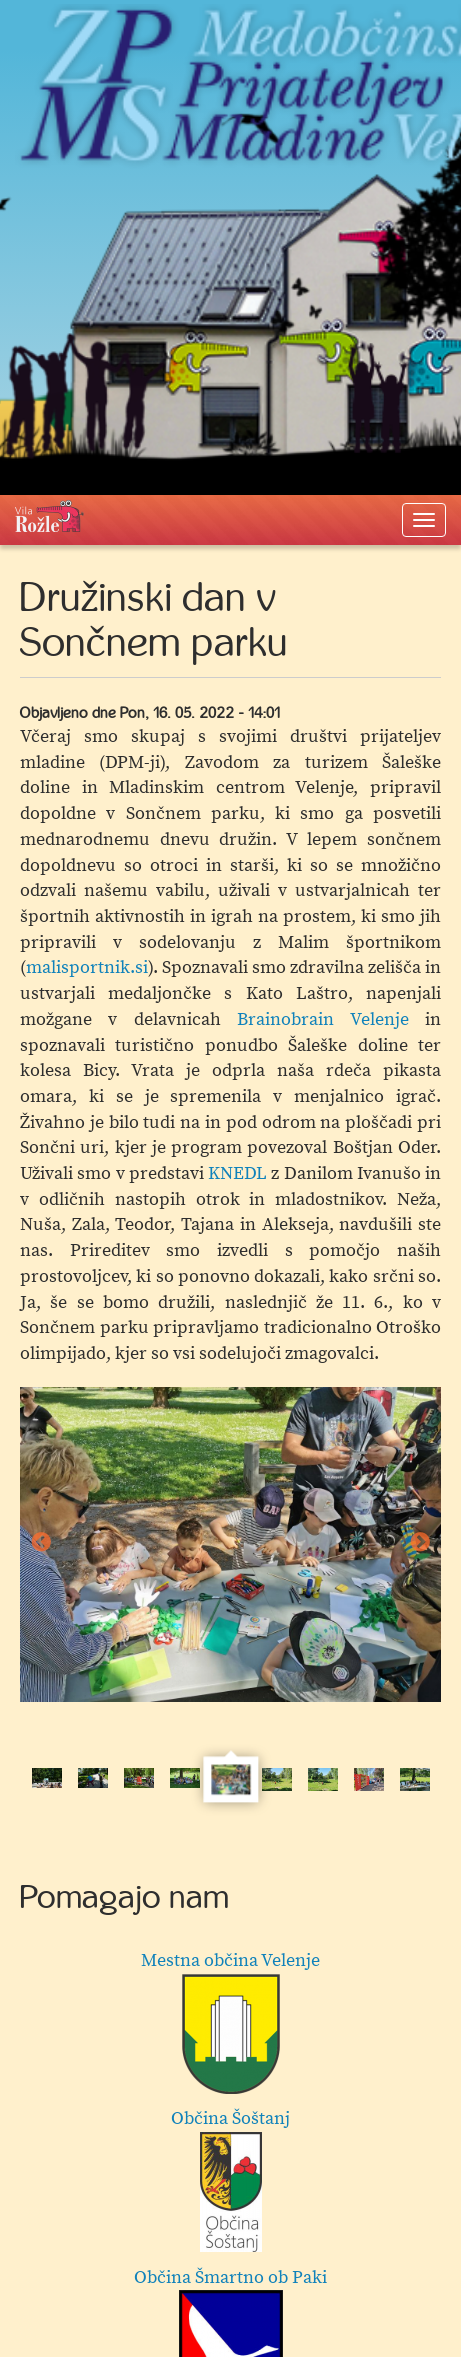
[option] (230, 1545)
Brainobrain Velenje (322, 1019)
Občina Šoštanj (230, 2179)
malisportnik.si (87, 967)
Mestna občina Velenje (230, 2021)
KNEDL (237, 1173)
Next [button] (420, 1544)
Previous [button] (41, 1544)
